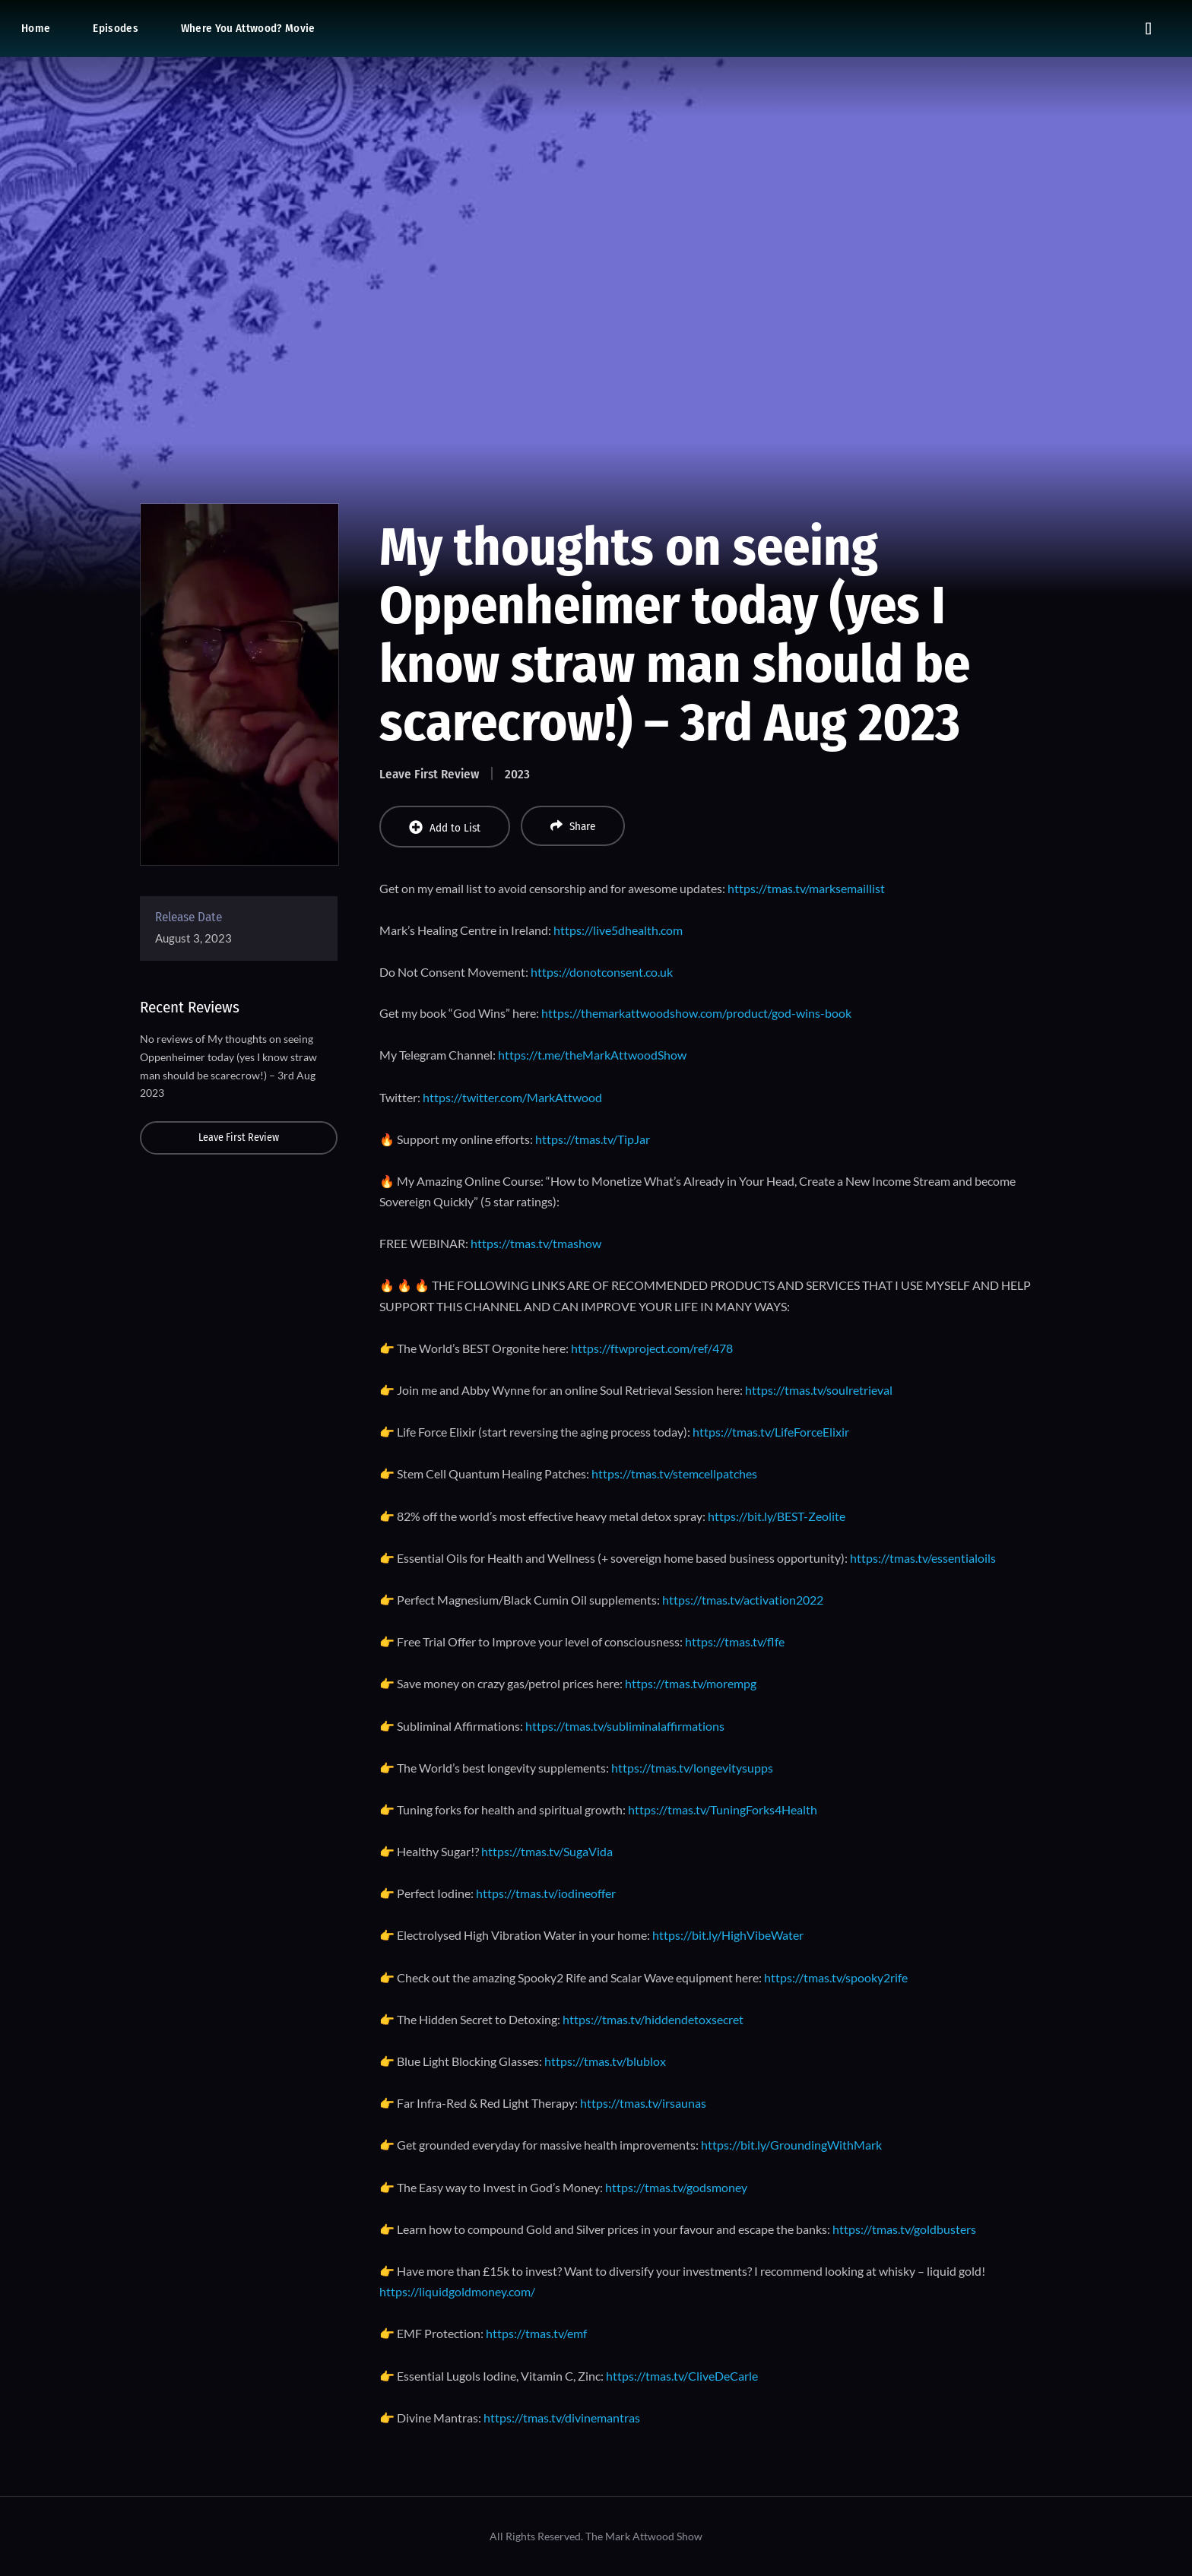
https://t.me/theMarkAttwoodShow (592, 1054)
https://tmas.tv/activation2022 (742, 1599)
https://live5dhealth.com (618, 930)
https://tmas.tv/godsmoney (676, 2187)
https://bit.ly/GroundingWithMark (791, 2144)
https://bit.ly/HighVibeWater (728, 1935)
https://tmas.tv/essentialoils (923, 1558)
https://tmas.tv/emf (536, 2333)
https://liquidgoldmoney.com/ (457, 2291)
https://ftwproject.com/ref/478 (652, 1348)
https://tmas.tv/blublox (605, 2061)
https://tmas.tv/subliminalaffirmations (624, 1726)
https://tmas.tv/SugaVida (547, 1851)
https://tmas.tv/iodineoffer (546, 1893)
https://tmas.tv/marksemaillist (806, 888)
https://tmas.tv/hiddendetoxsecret (653, 2019)
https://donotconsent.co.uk (602, 972)
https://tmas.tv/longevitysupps (692, 1767)
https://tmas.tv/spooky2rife (836, 1977)
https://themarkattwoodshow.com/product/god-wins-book (696, 1013)
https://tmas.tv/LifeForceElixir (771, 1431)
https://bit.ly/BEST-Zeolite (776, 1516)
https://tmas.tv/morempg (690, 1683)
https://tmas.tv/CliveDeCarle (682, 2375)
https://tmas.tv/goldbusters (904, 2229)
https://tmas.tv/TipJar (592, 1139)
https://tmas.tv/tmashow (536, 1243)
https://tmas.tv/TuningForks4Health (722, 1809)
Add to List (444, 827)
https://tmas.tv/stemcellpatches (674, 1473)
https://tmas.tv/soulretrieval (818, 1390)
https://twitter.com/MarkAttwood (512, 1097)
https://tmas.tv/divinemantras (561, 2417)
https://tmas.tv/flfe (735, 1641)
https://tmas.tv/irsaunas (643, 2103)
